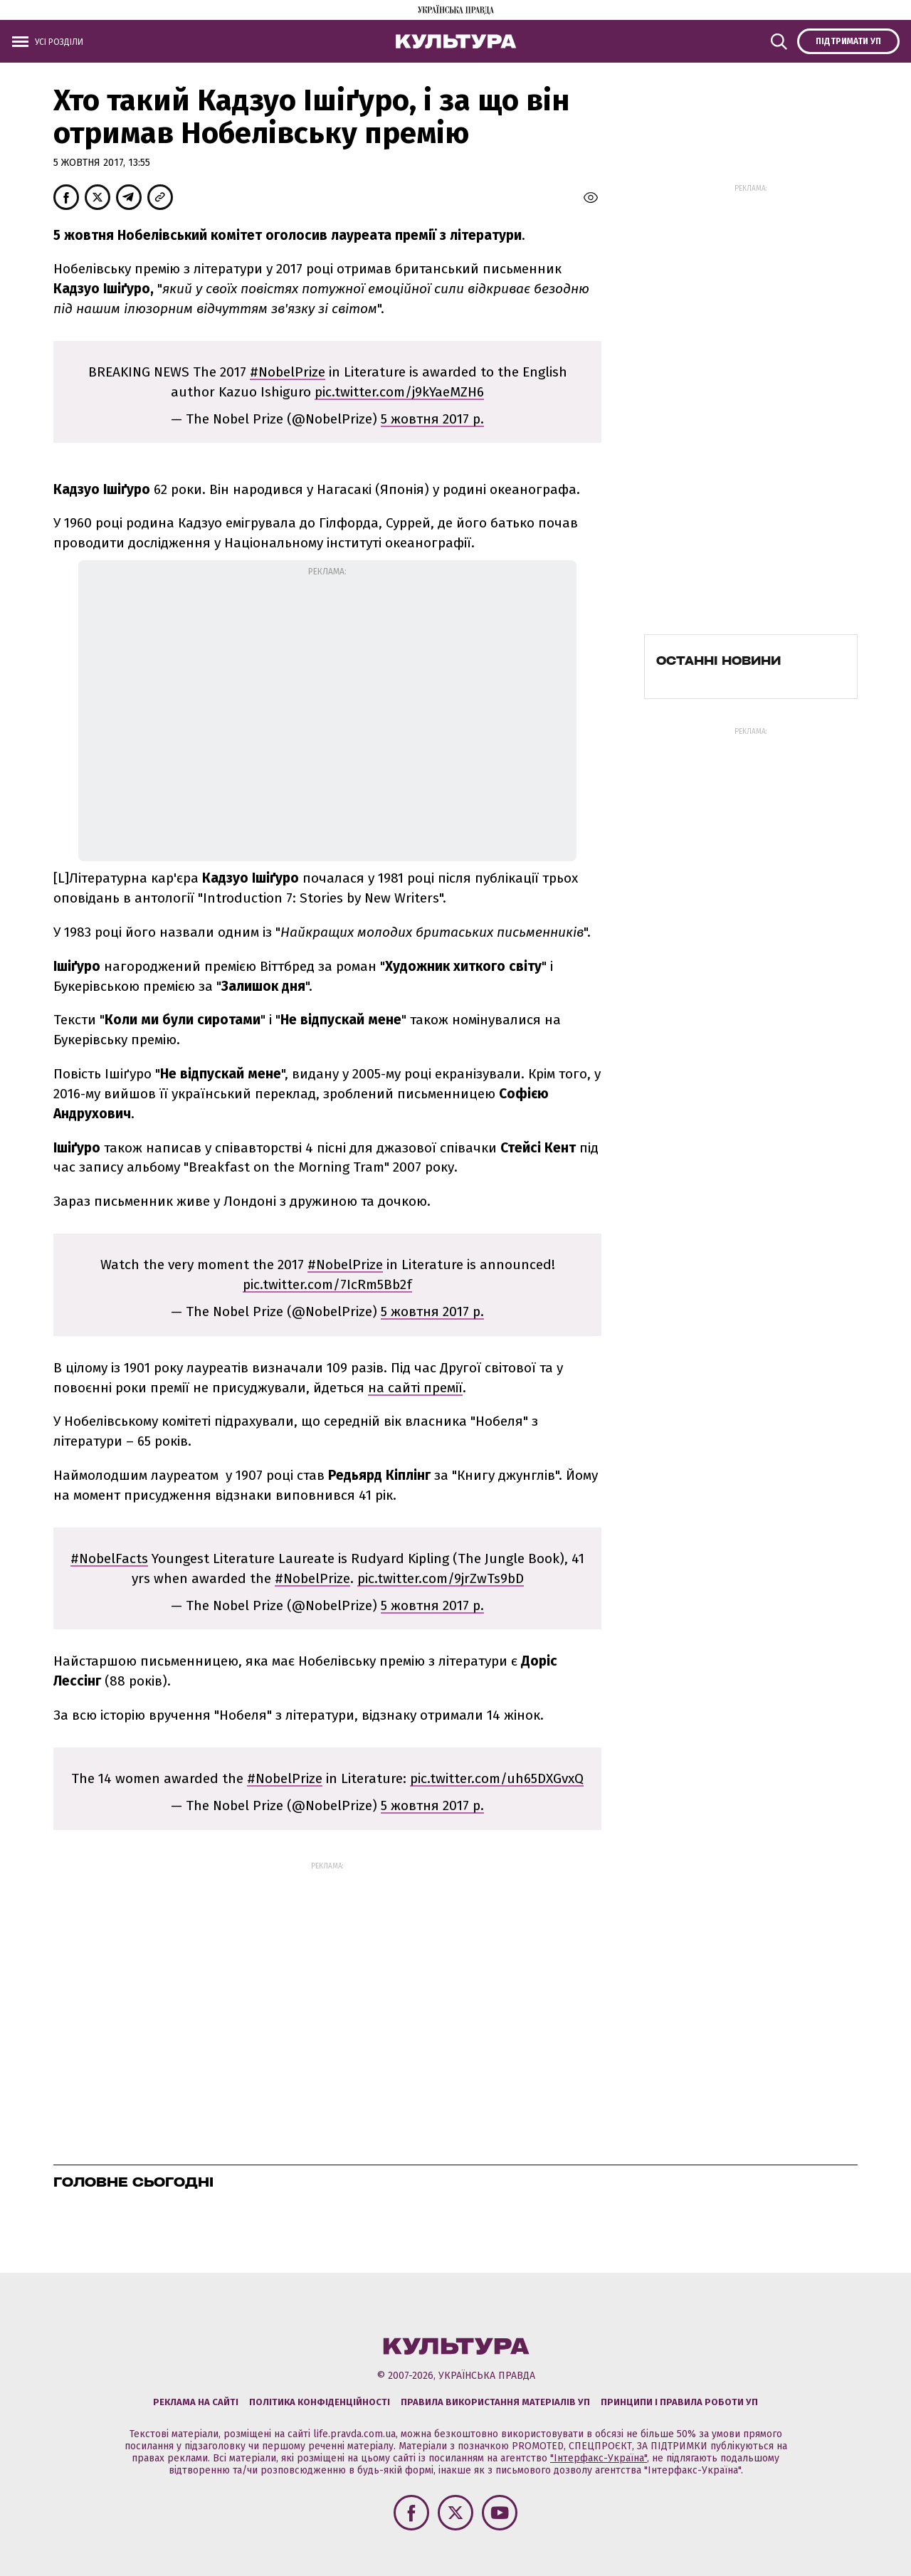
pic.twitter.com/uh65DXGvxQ (497, 1778)
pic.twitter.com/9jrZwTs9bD (440, 1578)
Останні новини (718, 660)
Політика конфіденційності (319, 2402)
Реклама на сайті (195, 2402)
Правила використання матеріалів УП (495, 2402)
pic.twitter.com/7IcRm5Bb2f (327, 1284)
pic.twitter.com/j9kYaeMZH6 (399, 392)
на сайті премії (415, 1387)
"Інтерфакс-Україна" (598, 2458)
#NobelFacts (109, 1558)
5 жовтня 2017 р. (432, 419)
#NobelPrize (287, 372)
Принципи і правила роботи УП (679, 2402)
